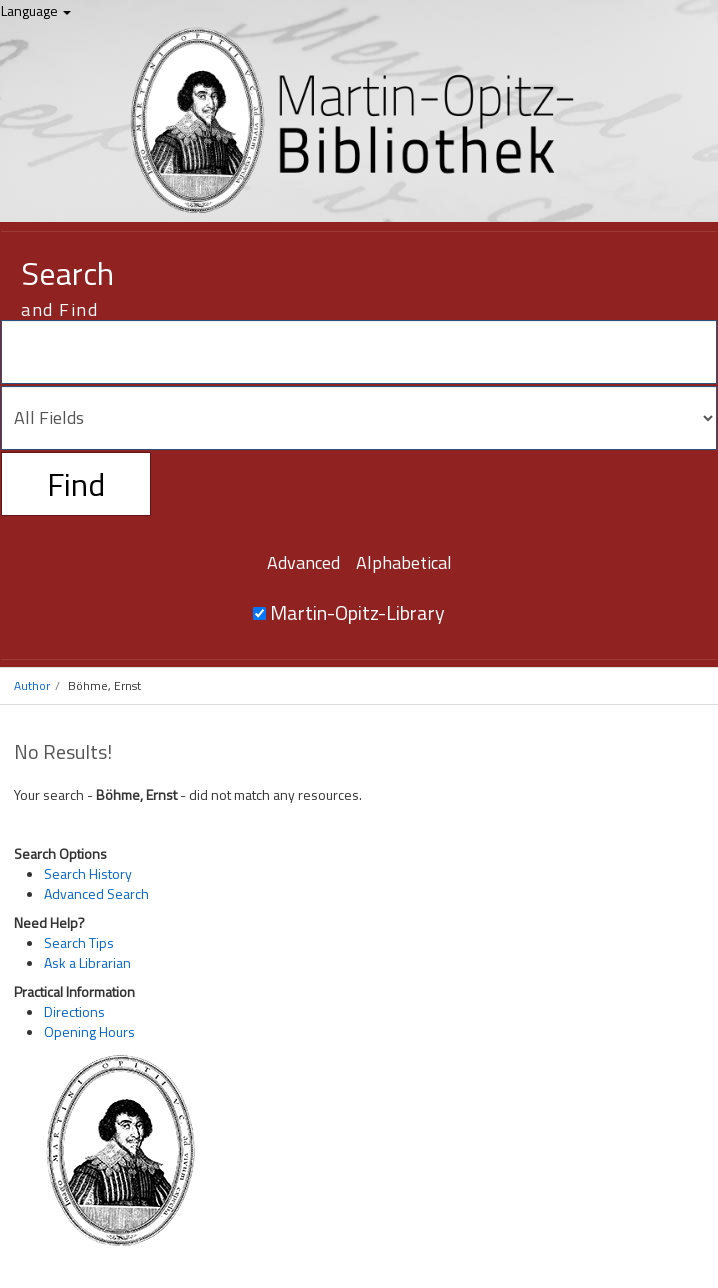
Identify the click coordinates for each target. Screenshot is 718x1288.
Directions (74, 1011)
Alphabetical (404, 562)
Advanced (303, 562)
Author (32, 685)
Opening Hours (89, 1031)
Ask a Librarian (87, 962)
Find (76, 484)
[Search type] (359, 418)
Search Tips (79, 942)
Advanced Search (96, 893)
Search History (88, 873)
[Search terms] (359, 352)
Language (36, 10)
